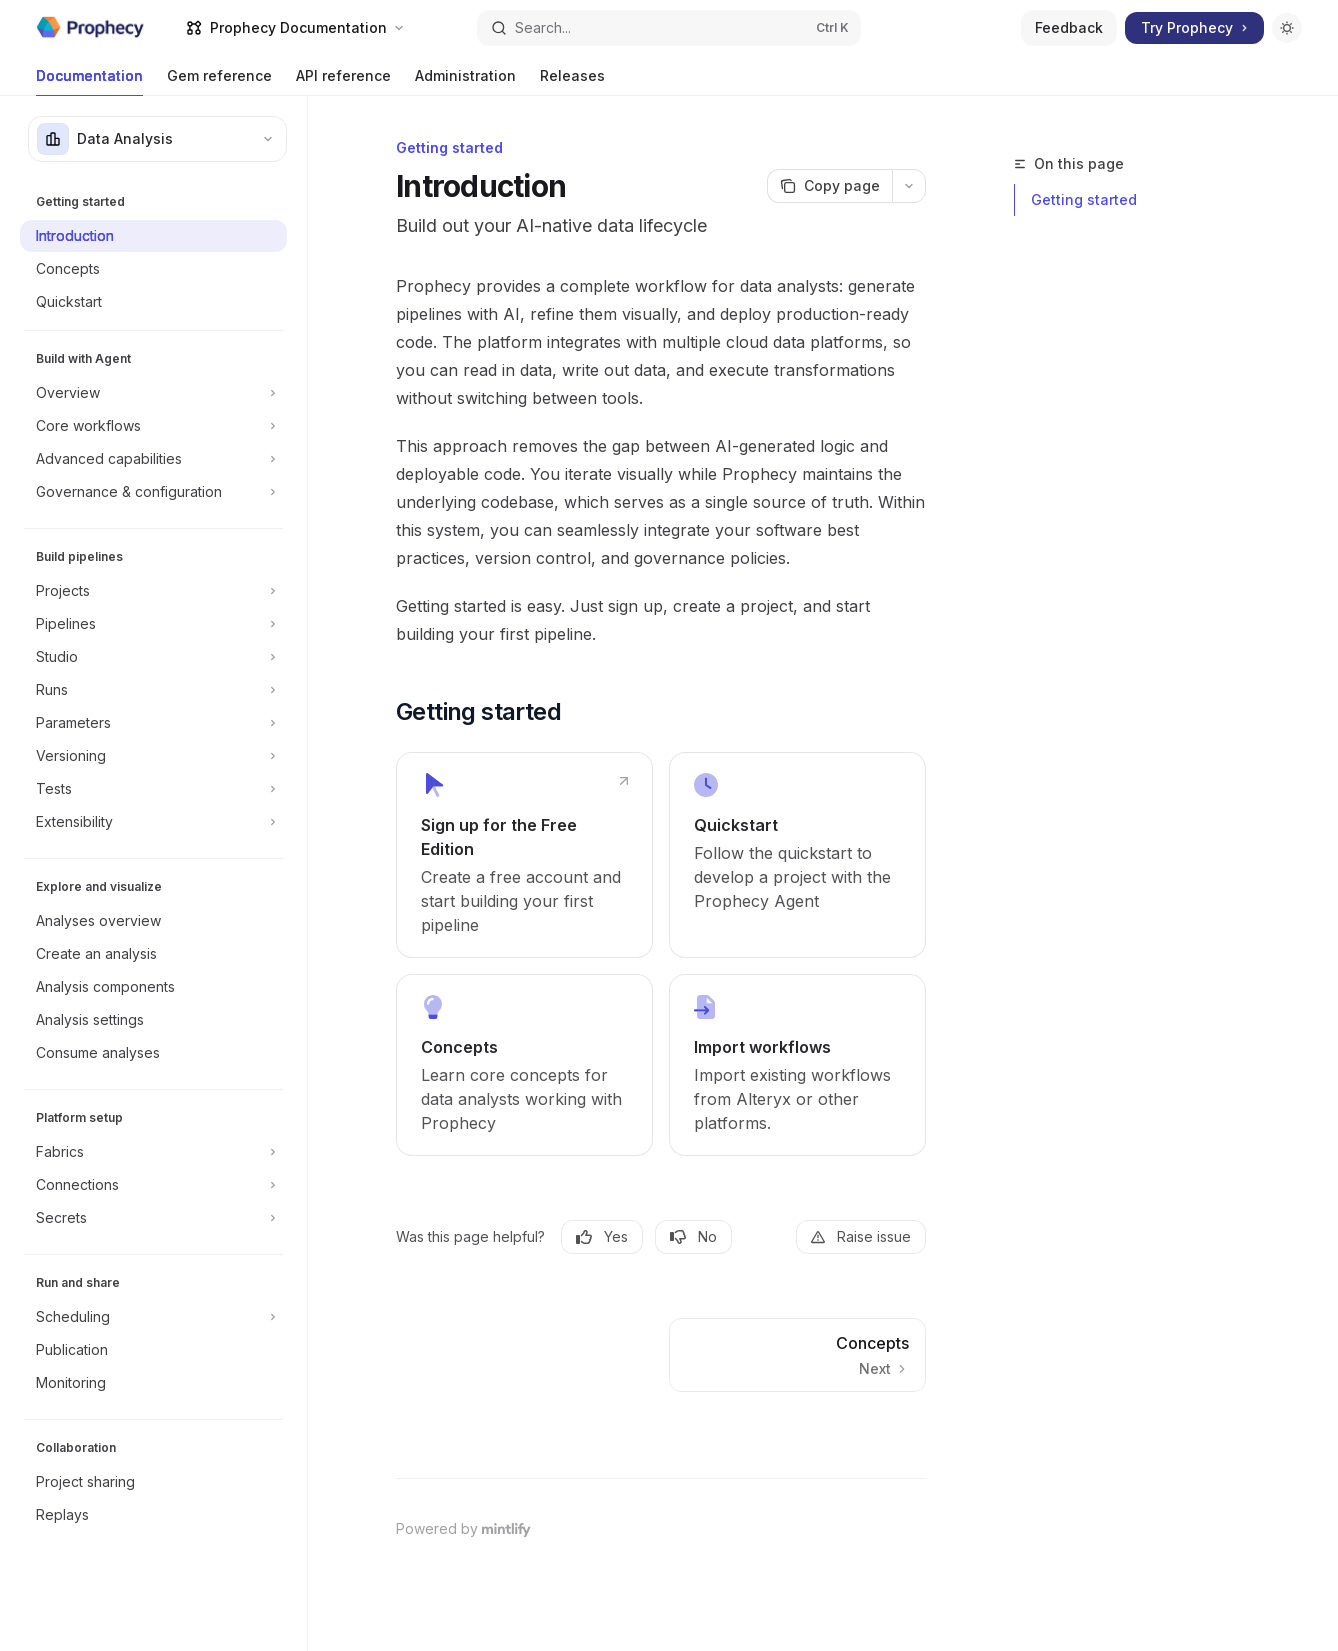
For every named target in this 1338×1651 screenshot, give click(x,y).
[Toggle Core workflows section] (153, 426)
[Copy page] (829, 186)
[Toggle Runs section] (153, 690)
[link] (524, 855)
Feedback (1069, 27)
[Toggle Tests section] (153, 789)
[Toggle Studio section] (153, 657)
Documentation (89, 81)
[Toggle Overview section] (153, 393)
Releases (572, 81)
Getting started (1084, 199)
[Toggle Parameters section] (153, 723)
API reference (343, 81)
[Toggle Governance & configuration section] (153, 492)
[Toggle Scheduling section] (153, 1317)
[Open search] (669, 28)
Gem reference (219, 81)
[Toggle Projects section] (153, 591)
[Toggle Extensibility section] (153, 822)
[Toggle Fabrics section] (153, 1152)
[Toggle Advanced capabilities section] (153, 459)
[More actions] (909, 186)
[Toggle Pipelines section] (153, 624)
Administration (465, 81)
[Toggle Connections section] (153, 1185)
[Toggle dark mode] (1287, 28)
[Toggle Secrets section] (153, 1218)
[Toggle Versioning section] (153, 756)
